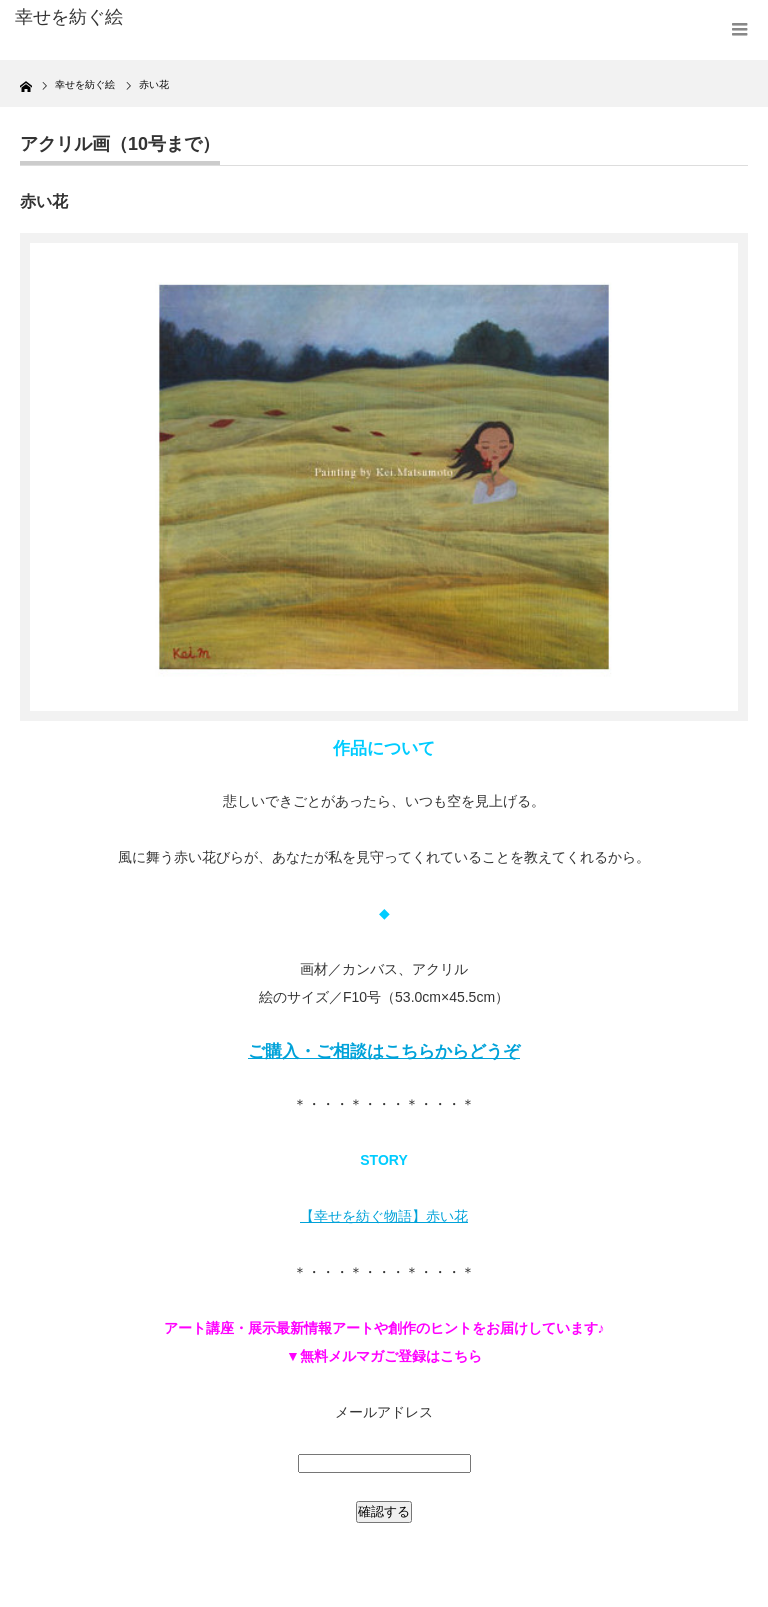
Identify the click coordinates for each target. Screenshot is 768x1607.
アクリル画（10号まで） (120, 144)
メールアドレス (384, 1412)
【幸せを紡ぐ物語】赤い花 (384, 1216)
